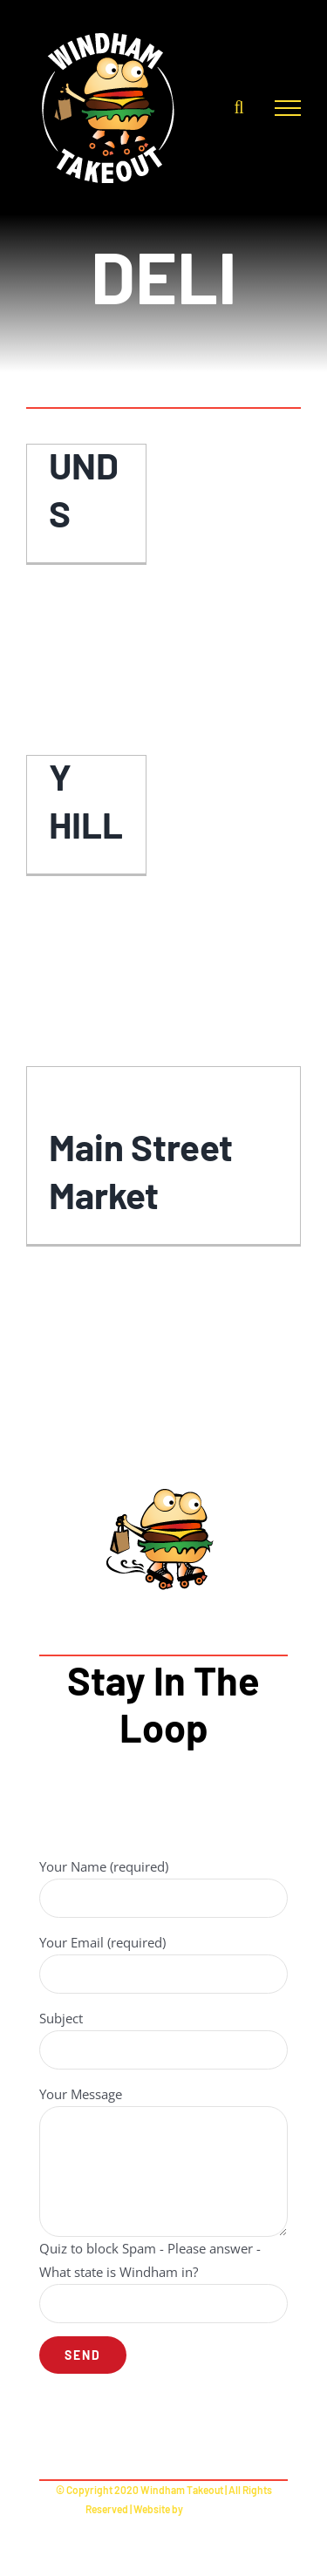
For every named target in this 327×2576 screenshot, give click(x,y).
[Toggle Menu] (288, 108)
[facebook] (163, 2433)
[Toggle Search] (238, 107)
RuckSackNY (213, 2509)
